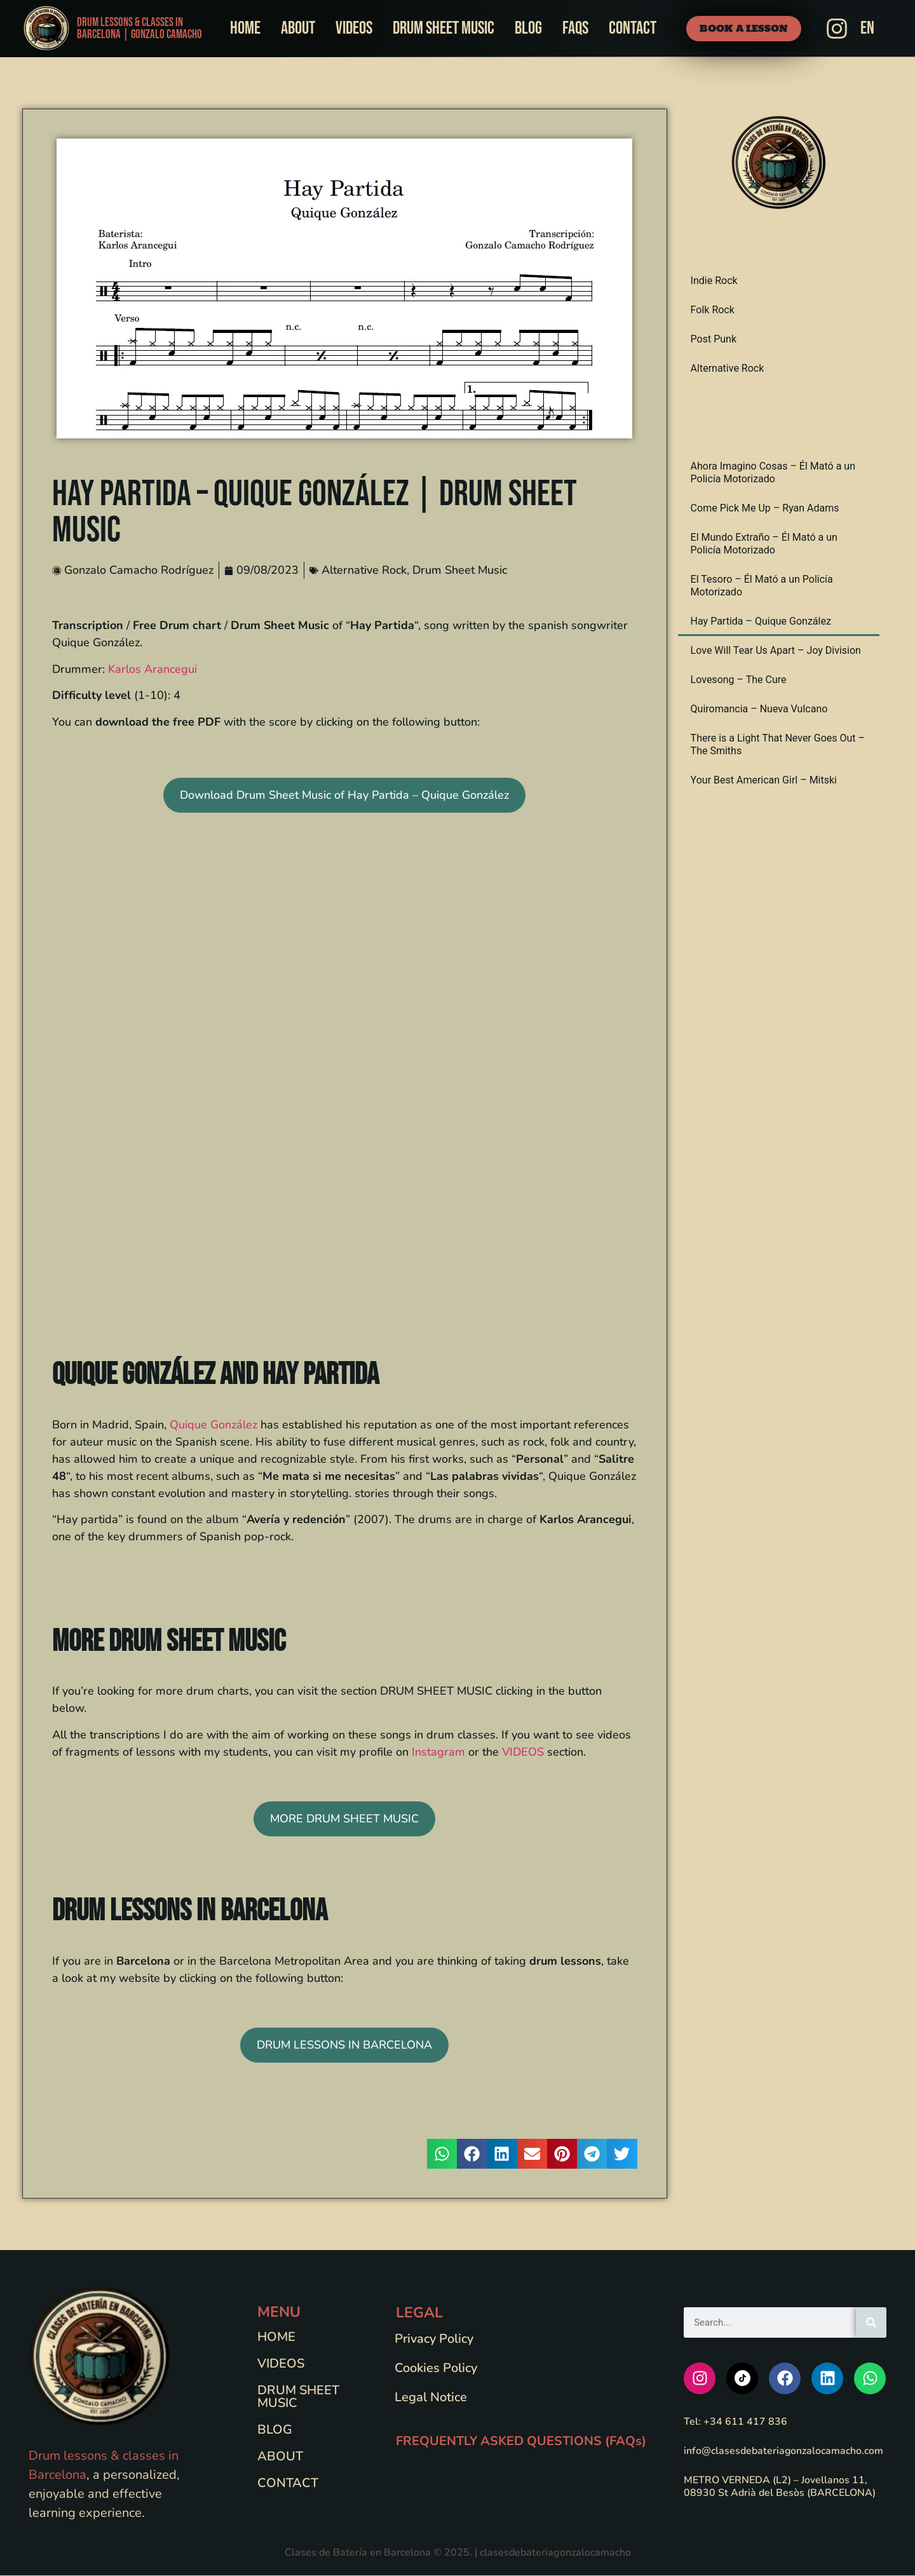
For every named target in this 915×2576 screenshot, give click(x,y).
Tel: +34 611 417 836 (735, 2422)
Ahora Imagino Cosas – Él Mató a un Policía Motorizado (773, 473)
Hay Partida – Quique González (761, 622)
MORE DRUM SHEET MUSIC (344, 1819)
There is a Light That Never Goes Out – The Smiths (778, 745)
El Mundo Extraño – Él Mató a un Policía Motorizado (764, 544)
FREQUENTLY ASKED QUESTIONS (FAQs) (521, 2441)
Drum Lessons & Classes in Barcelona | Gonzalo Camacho (139, 28)
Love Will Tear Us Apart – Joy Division (776, 651)
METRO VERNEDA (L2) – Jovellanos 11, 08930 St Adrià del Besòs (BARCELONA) (780, 2486)
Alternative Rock (364, 570)
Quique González (213, 1425)
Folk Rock (713, 310)
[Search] (871, 2322)
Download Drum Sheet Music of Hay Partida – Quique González (344, 795)
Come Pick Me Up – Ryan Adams (765, 509)
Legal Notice (432, 2397)
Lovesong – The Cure (739, 680)
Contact (632, 28)
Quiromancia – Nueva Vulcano (759, 709)
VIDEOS (523, 1751)
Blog (528, 28)
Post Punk (713, 340)
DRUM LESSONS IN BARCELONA (344, 2045)
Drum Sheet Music (443, 28)
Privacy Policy (435, 2338)
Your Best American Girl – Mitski (764, 781)
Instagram (438, 1751)
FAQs (575, 28)
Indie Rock (714, 281)
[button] (442, 2154)
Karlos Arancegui (152, 669)
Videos (354, 28)
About (298, 28)
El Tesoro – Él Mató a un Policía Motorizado (762, 586)
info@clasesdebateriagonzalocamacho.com (784, 2451)
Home (245, 28)
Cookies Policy (437, 2367)
